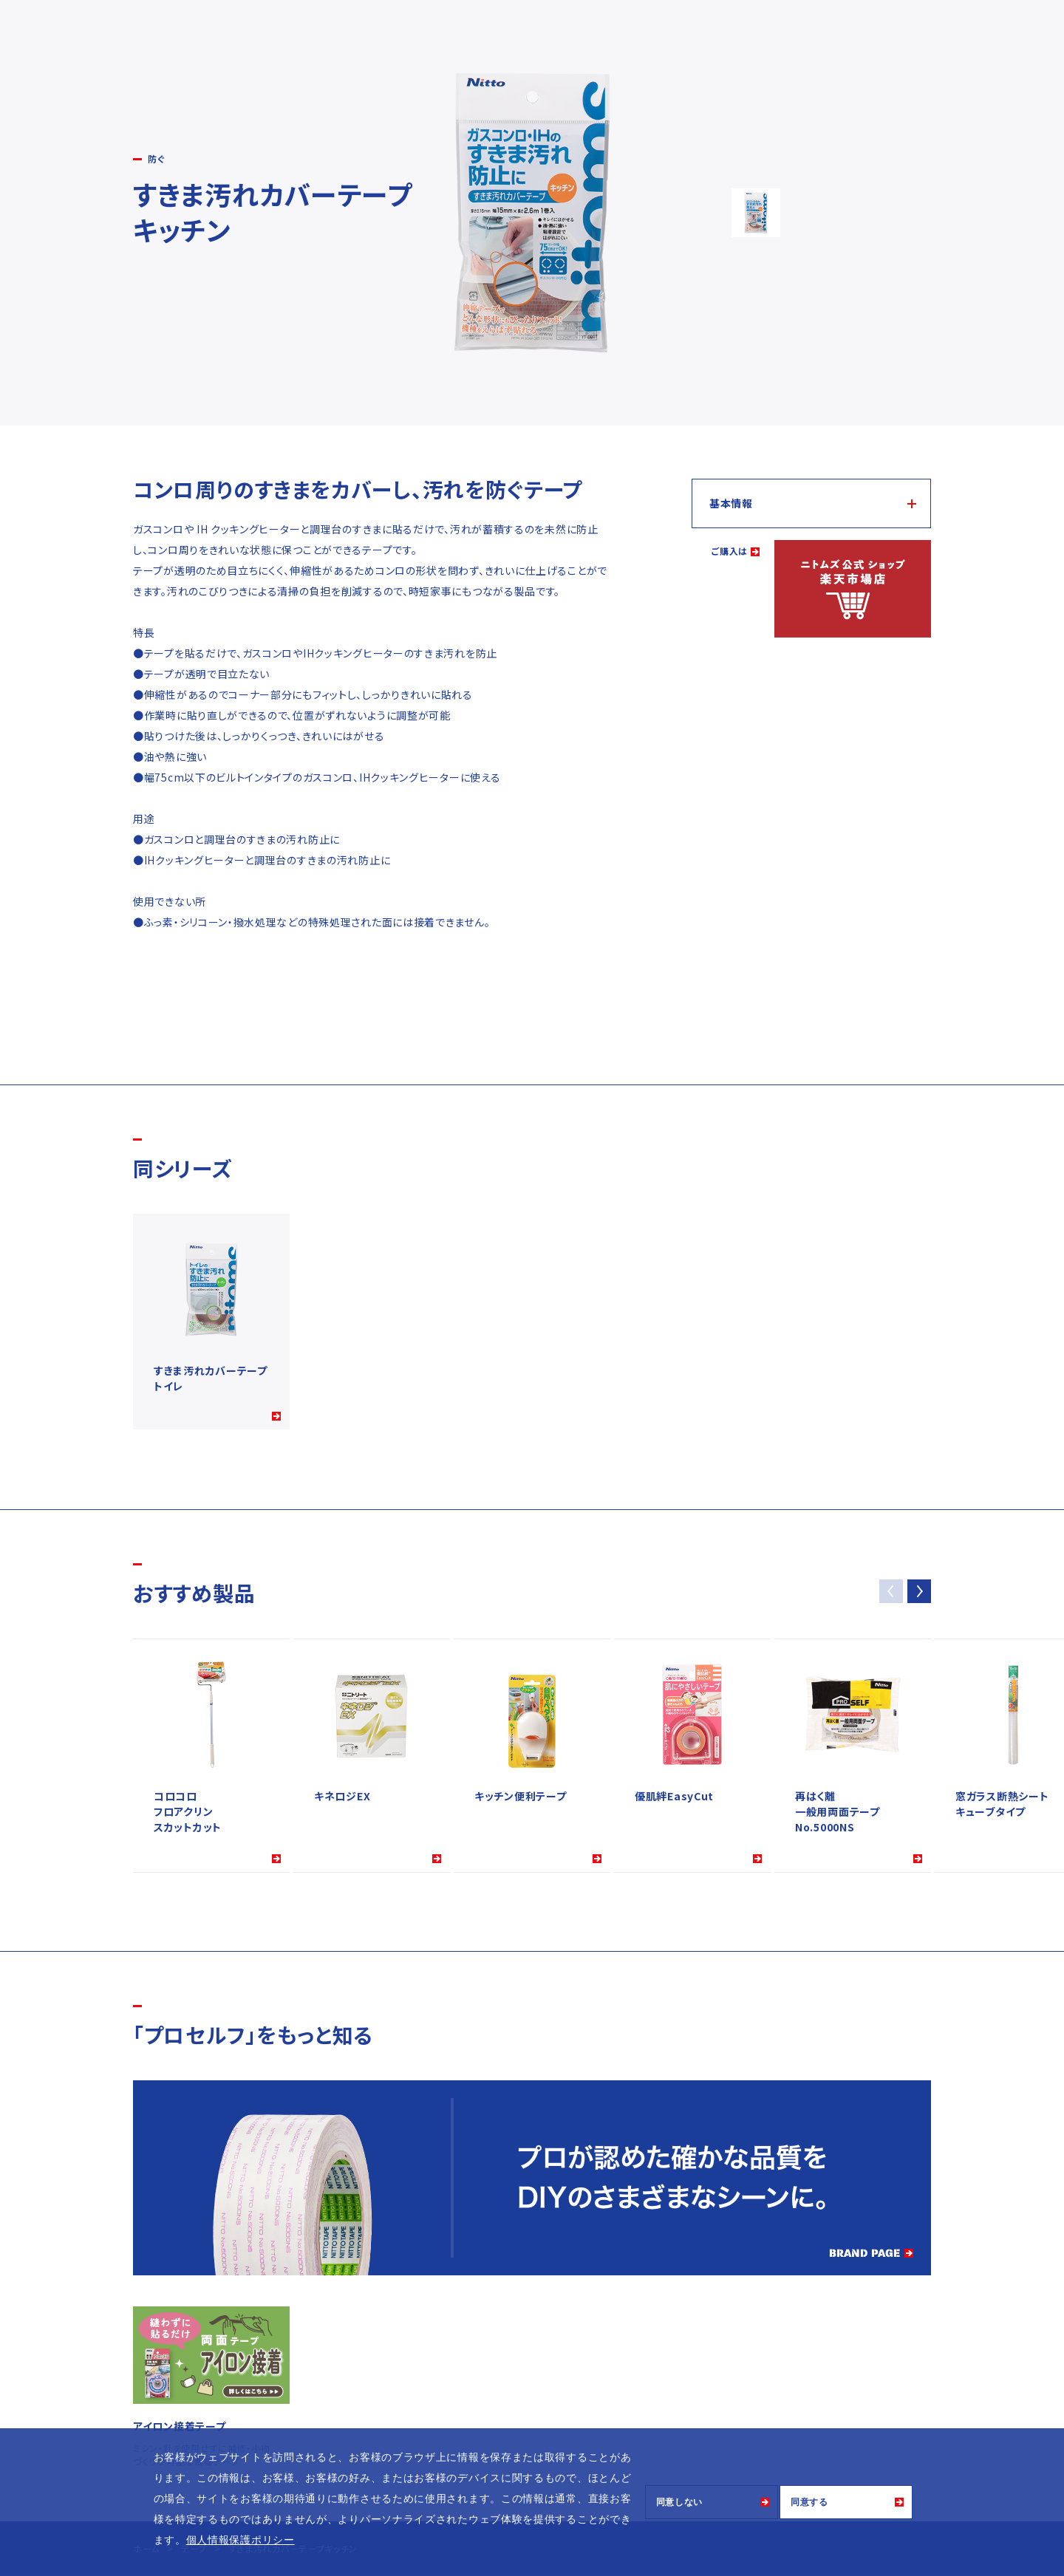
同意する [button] (809, 2502)
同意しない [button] (679, 2502)
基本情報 (731, 503)
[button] (919, 1591)
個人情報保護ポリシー (240, 2540)
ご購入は (730, 550)
